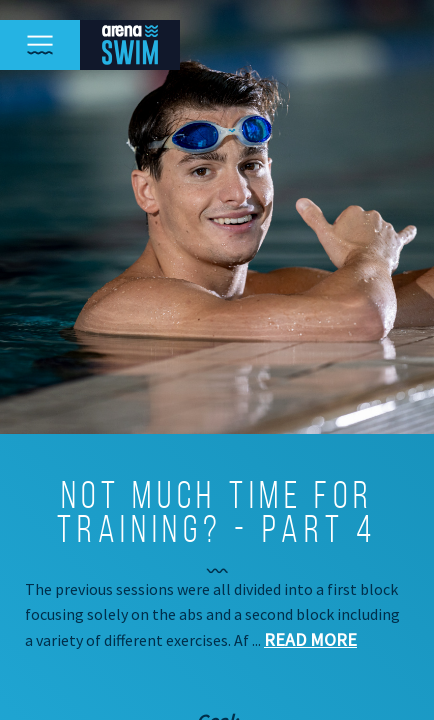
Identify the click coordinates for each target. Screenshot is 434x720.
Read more (310, 639)
